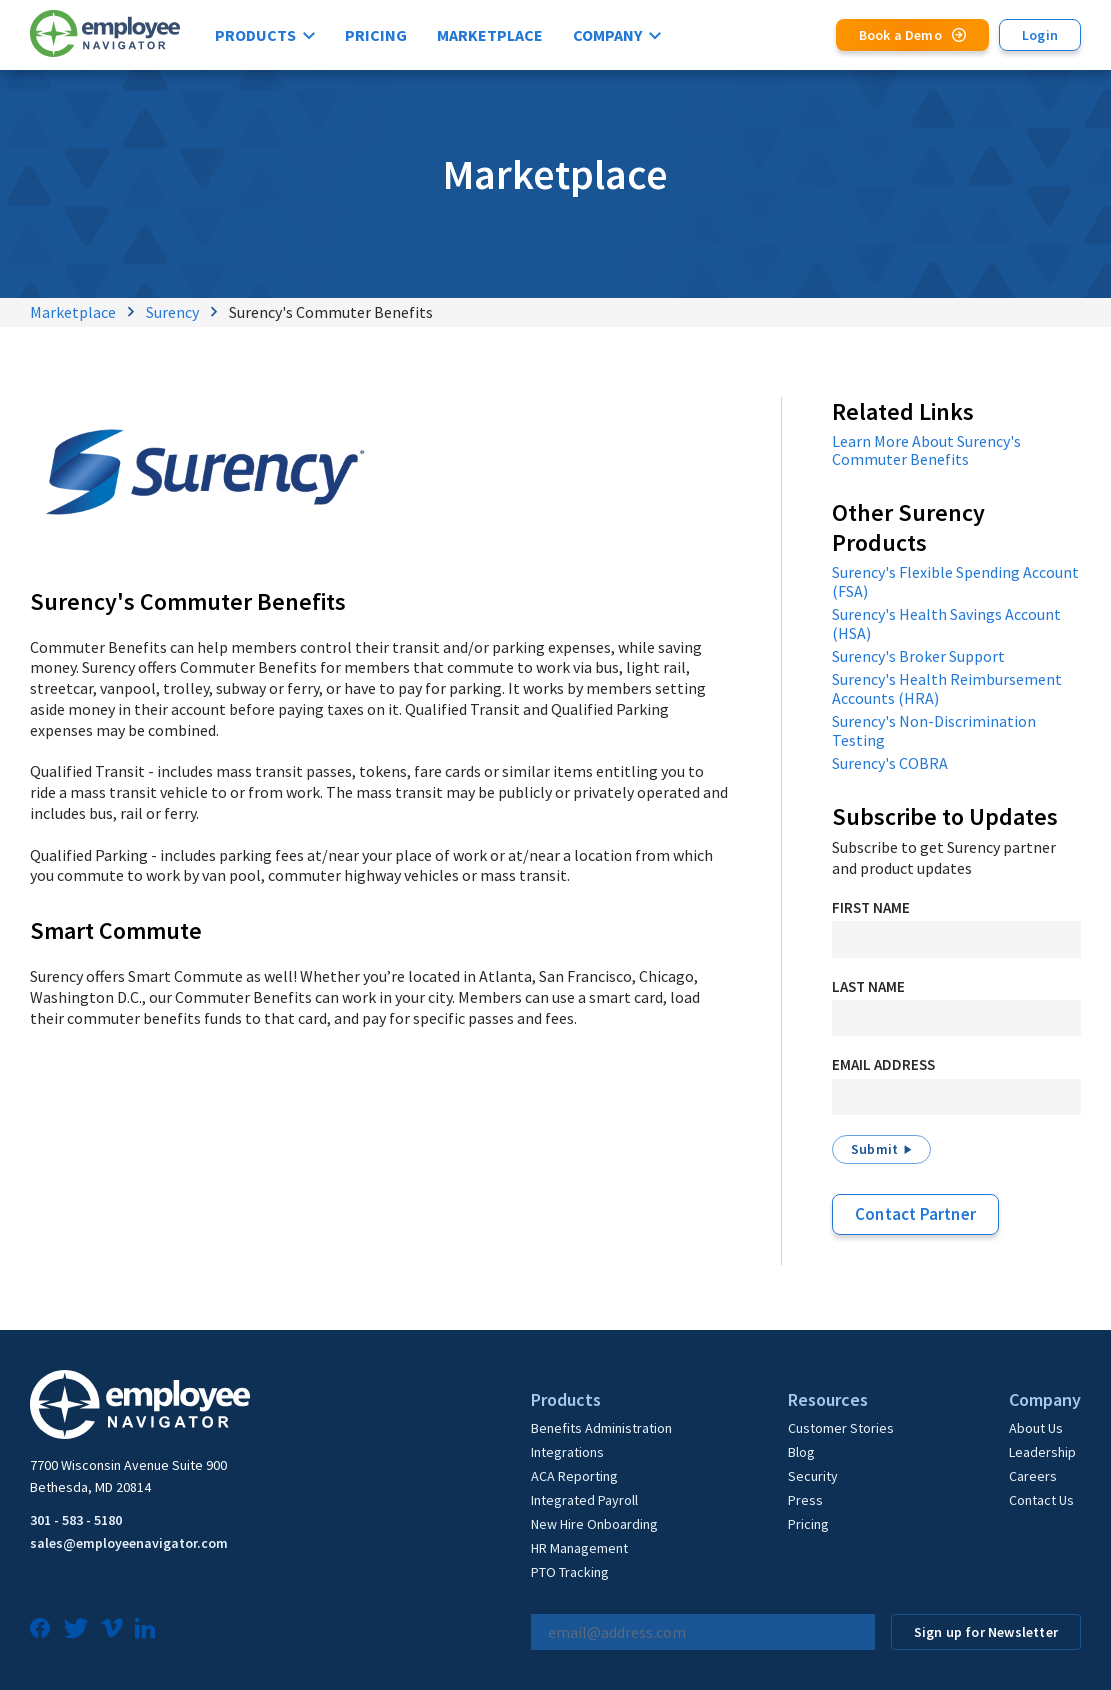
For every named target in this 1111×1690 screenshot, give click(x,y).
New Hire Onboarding (594, 1524)
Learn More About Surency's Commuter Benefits (926, 450)
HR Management (579, 1548)
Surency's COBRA (890, 763)
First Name (871, 907)
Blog (801, 1452)
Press (805, 1500)
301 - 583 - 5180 (76, 1520)
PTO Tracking (570, 1572)
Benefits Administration (601, 1428)
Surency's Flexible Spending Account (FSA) (955, 581)
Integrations (567, 1452)
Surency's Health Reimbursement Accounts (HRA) (947, 688)
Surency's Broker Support (918, 656)
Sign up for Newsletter (986, 1632)
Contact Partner (915, 1214)
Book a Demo (900, 35)
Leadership (1042, 1452)
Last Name (868, 986)
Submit (874, 1149)
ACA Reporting (574, 1476)
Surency (172, 312)
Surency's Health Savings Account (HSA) (946, 623)
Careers (1033, 1476)
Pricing (376, 35)
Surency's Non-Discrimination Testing (934, 730)
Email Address (883, 1064)
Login (1040, 35)
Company (607, 35)
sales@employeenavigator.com (129, 1543)
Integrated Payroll (584, 1500)
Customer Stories (841, 1428)
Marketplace (490, 35)
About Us (1036, 1428)
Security (813, 1476)
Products (255, 35)
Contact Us (1041, 1500)
